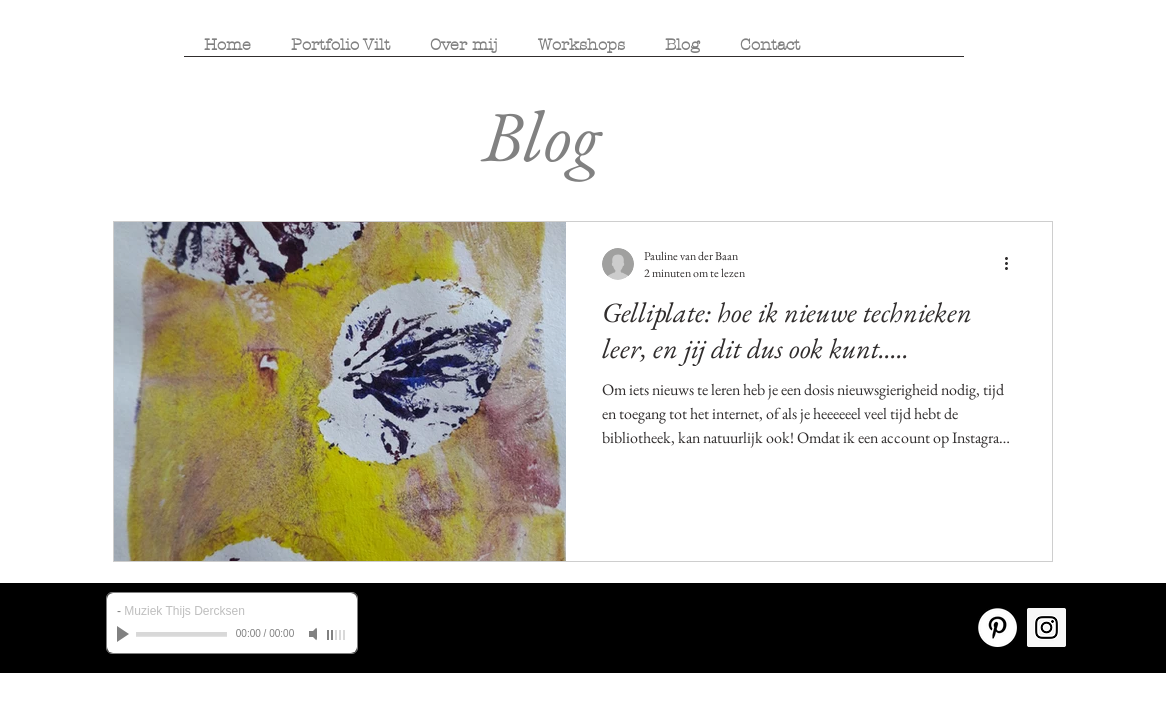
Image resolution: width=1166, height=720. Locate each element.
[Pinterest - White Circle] (997, 627)
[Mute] (315, 634)
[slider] (337, 635)
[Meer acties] (1013, 264)
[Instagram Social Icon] (1046, 627)
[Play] (125, 634)
